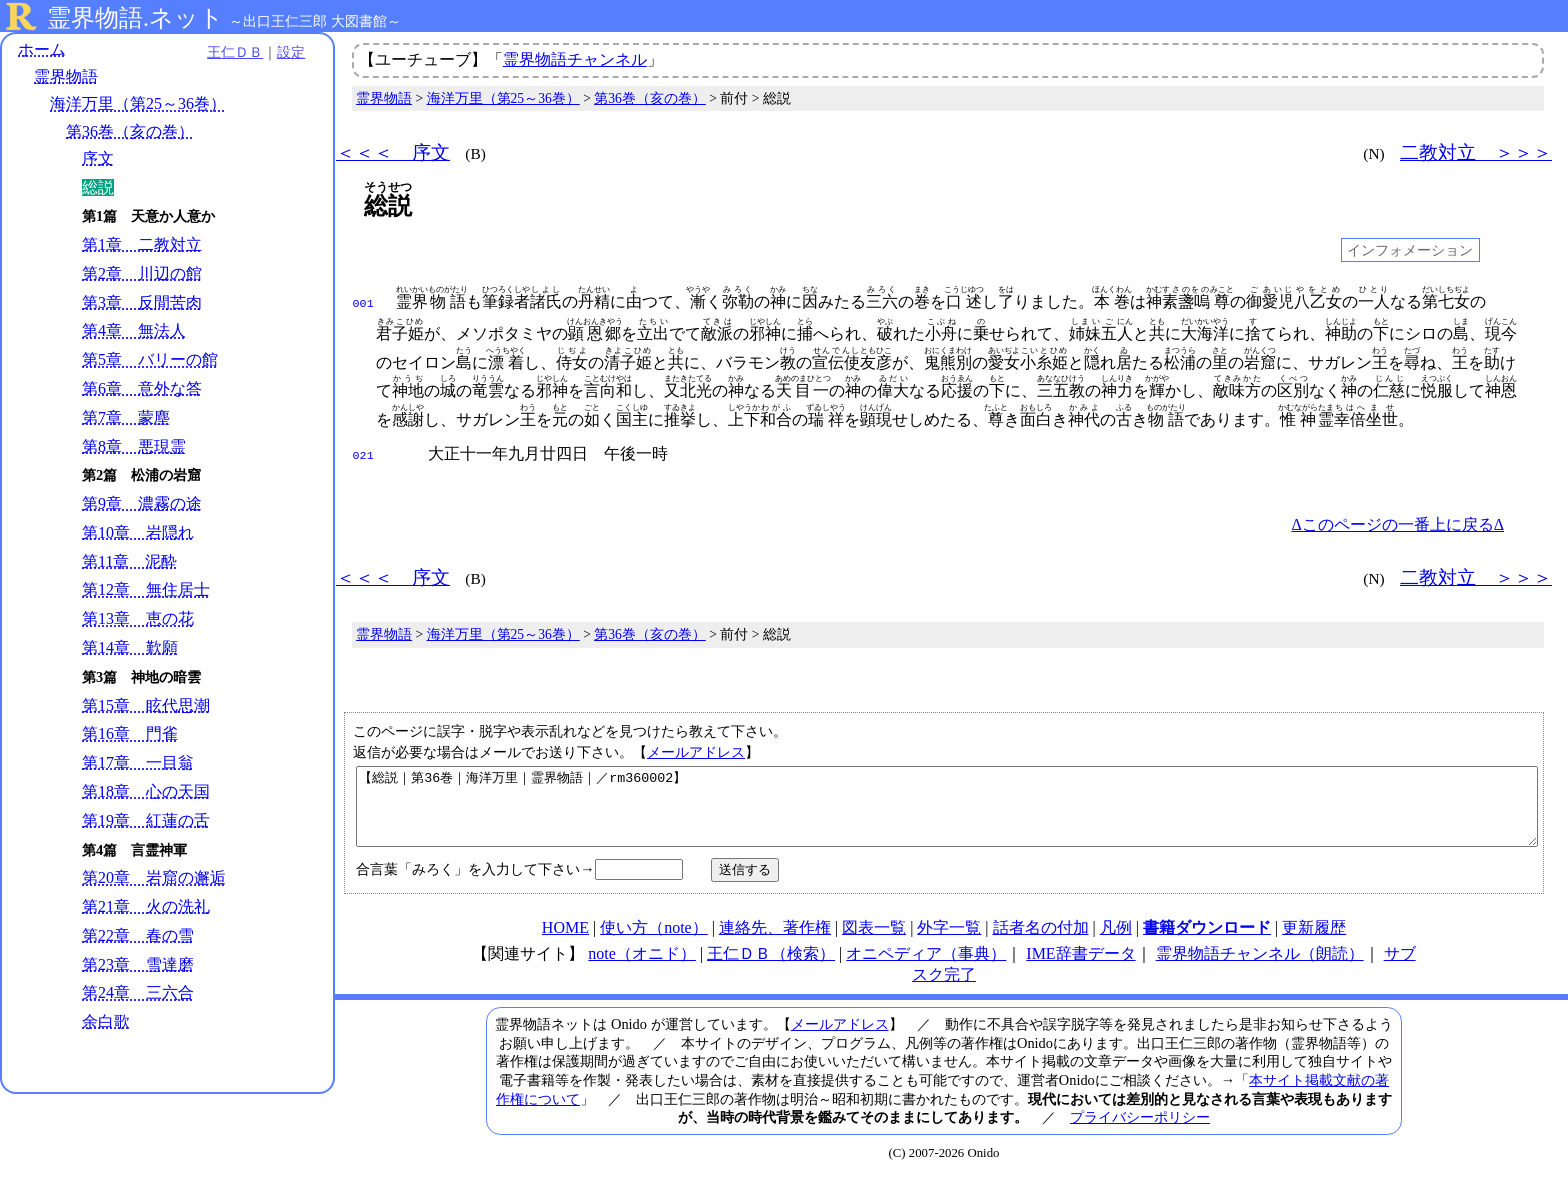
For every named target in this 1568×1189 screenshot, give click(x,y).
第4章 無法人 (134, 331)
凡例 (1116, 940)
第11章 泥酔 (129, 561)
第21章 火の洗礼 (146, 906)
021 (363, 454)
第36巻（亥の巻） (130, 131)
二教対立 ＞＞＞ (1476, 152)
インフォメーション (1410, 250)
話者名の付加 (1041, 940)
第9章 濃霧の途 (142, 504)
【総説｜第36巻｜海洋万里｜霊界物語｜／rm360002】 (947, 812)
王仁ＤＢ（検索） (771, 966)
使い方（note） (654, 940)
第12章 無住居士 (146, 590)
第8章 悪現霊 (134, 446)
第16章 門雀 (130, 734)
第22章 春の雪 (138, 935)
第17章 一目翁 (138, 763)
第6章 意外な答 (142, 388)
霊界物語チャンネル (575, 59)
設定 (276, 52)
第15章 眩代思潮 (146, 705)
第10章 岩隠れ (138, 532)
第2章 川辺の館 (142, 273)
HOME (565, 940)
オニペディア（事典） (926, 966)
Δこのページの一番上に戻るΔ (1397, 522)
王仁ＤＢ (220, 52)
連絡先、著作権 (775, 940)
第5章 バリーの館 (150, 360)
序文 (98, 158)
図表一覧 (874, 940)
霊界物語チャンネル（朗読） (1260, 966)
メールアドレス (696, 750)
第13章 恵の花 (138, 619)
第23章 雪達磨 (138, 964)
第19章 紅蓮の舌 (146, 820)
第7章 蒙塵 (126, 417)
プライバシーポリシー (1140, 1130)
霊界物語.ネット (135, 18)
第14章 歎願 (130, 647)
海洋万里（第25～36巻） (138, 104)
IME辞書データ (1080, 966)
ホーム (42, 49)
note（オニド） (642, 966)
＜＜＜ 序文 (393, 152)
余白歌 (106, 1022)
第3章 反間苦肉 (142, 302)
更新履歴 (1314, 940)
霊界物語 (66, 77)
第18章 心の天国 (146, 791)
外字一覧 (949, 940)
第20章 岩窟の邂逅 (154, 878)
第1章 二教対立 (142, 244)
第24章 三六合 (138, 993)
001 (363, 302)
